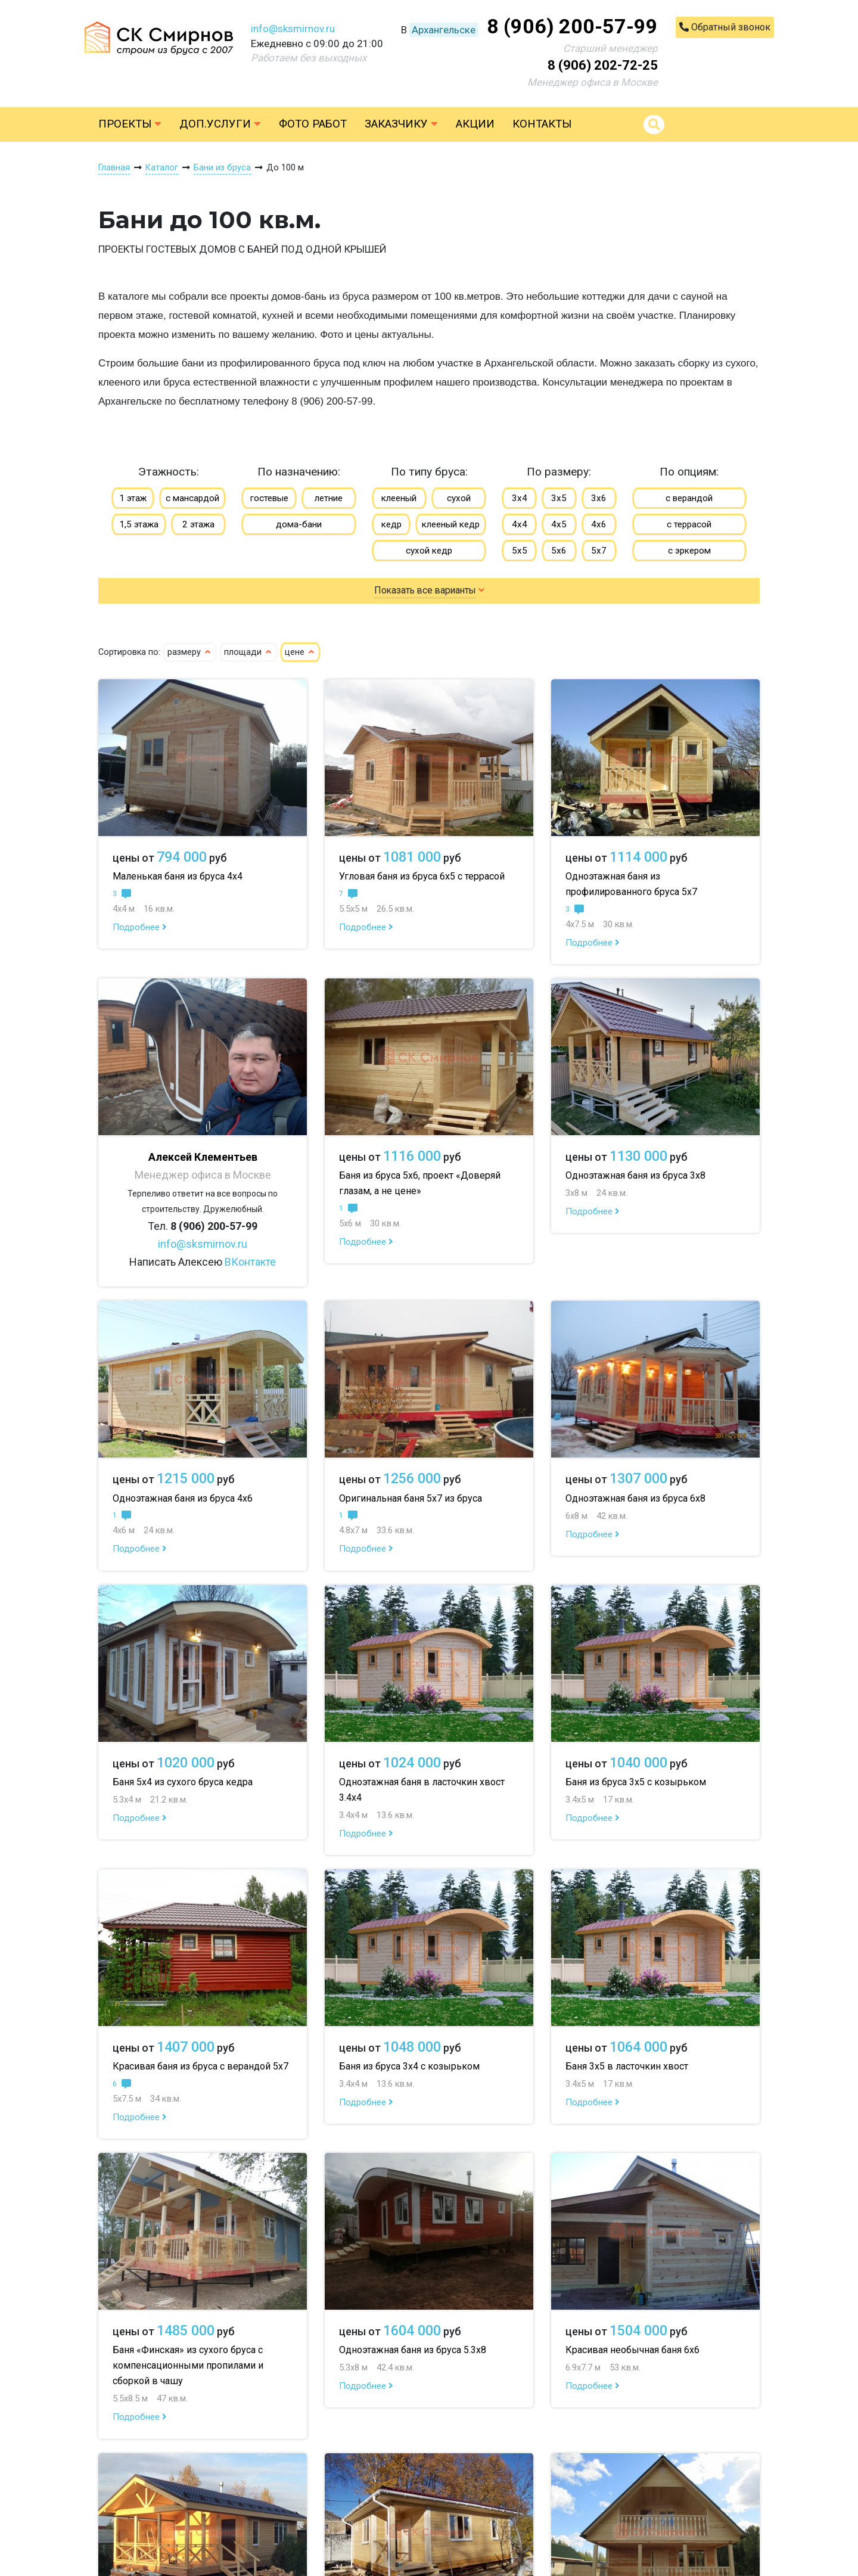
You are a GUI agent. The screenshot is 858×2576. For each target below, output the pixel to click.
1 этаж (133, 498)
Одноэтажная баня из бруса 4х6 (183, 1498)
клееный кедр (451, 524)
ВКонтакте (250, 1262)
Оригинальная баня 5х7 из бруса (410, 1498)
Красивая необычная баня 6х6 (632, 2350)
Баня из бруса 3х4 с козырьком (409, 2066)
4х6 (599, 524)
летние (329, 498)
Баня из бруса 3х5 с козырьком (635, 1782)
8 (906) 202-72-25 (603, 65)
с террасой (689, 524)
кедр (391, 524)
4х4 (519, 524)
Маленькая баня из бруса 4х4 (178, 876)
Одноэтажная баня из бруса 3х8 (635, 1175)
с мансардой (192, 498)
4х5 (559, 524)
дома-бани (299, 524)
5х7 (599, 550)
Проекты (129, 123)
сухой (459, 498)
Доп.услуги (220, 123)
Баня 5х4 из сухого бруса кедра (183, 1782)
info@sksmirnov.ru (293, 29)
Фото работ (313, 123)
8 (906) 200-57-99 (572, 26)
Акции (475, 123)
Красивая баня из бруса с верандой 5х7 (200, 2066)
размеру (189, 652)
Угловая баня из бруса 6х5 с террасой (422, 876)
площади (248, 652)
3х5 (559, 498)
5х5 (519, 550)
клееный (398, 498)
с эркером (689, 550)
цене (300, 652)
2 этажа (198, 524)
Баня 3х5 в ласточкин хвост (626, 2066)
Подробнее (140, 927)
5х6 (559, 550)
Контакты (541, 123)
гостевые (269, 498)
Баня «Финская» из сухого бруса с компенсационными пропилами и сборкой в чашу (188, 2365)
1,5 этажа (138, 524)
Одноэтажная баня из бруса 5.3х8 (412, 2350)
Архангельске (443, 30)
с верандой (689, 498)
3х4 (519, 498)
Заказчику (401, 123)
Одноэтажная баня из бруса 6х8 (635, 1498)
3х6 (599, 498)
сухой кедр (429, 550)
